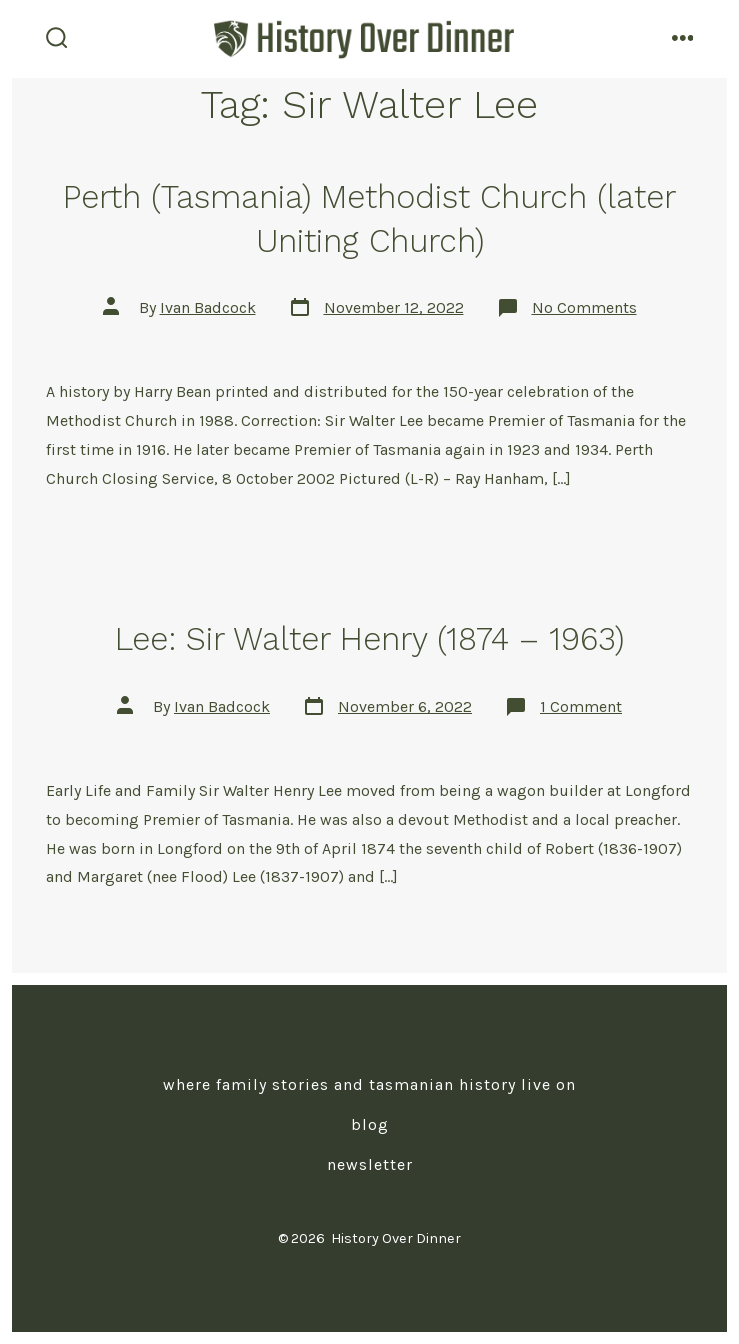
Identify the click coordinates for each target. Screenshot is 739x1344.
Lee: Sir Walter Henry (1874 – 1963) (369, 639)
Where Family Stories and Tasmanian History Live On (369, 1084)
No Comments (584, 307)
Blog (370, 1124)
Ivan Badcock (208, 307)
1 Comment (581, 706)
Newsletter (370, 1164)
